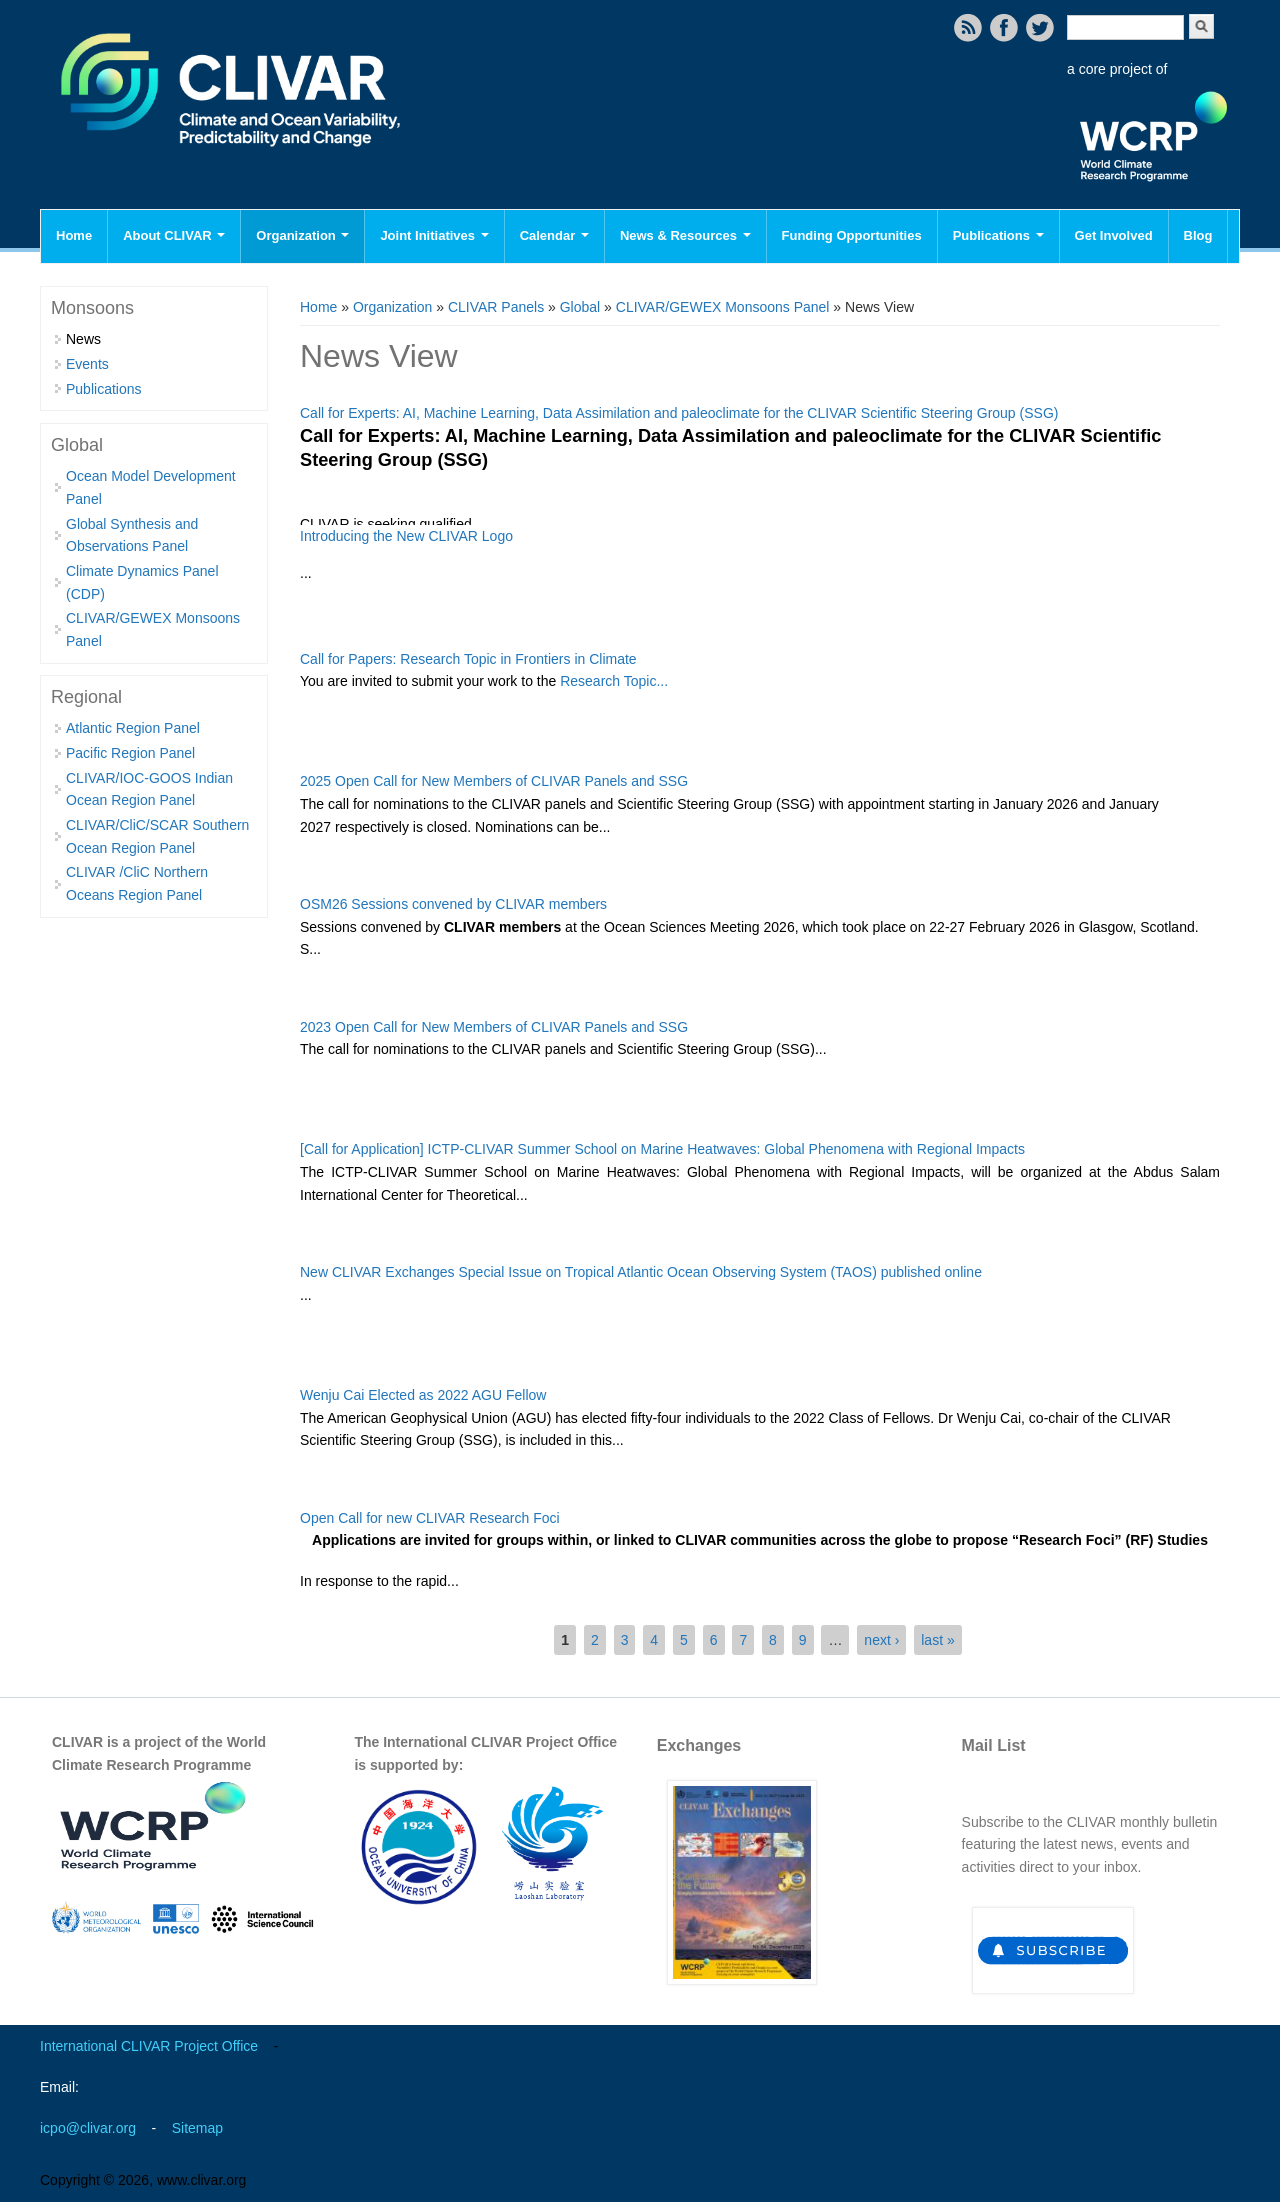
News (83, 339)
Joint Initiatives (434, 235)
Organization (302, 235)
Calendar (554, 235)
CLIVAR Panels (496, 307)
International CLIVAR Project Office (149, 2046)
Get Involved (1114, 235)
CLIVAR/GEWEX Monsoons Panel (723, 307)
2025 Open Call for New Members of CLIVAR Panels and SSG (494, 781)
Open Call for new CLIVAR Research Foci (430, 1518)
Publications (998, 235)
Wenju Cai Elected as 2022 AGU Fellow (423, 1395)
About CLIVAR (174, 235)
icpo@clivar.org (88, 2128)
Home (74, 235)
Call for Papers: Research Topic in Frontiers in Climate (468, 659)
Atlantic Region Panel (133, 728)
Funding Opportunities (852, 235)
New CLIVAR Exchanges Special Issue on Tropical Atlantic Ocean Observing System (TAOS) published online (641, 1272)
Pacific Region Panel (130, 753)
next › (881, 1640)
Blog (1198, 235)
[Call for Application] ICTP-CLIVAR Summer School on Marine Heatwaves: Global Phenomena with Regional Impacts (662, 1149)
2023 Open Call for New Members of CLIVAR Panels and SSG (494, 1027)
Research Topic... (614, 681)
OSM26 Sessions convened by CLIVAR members (453, 904)
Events (87, 364)
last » (937, 1640)
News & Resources (685, 235)
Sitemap (197, 2128)
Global (580, 307)
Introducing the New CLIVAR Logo (406, 536)
